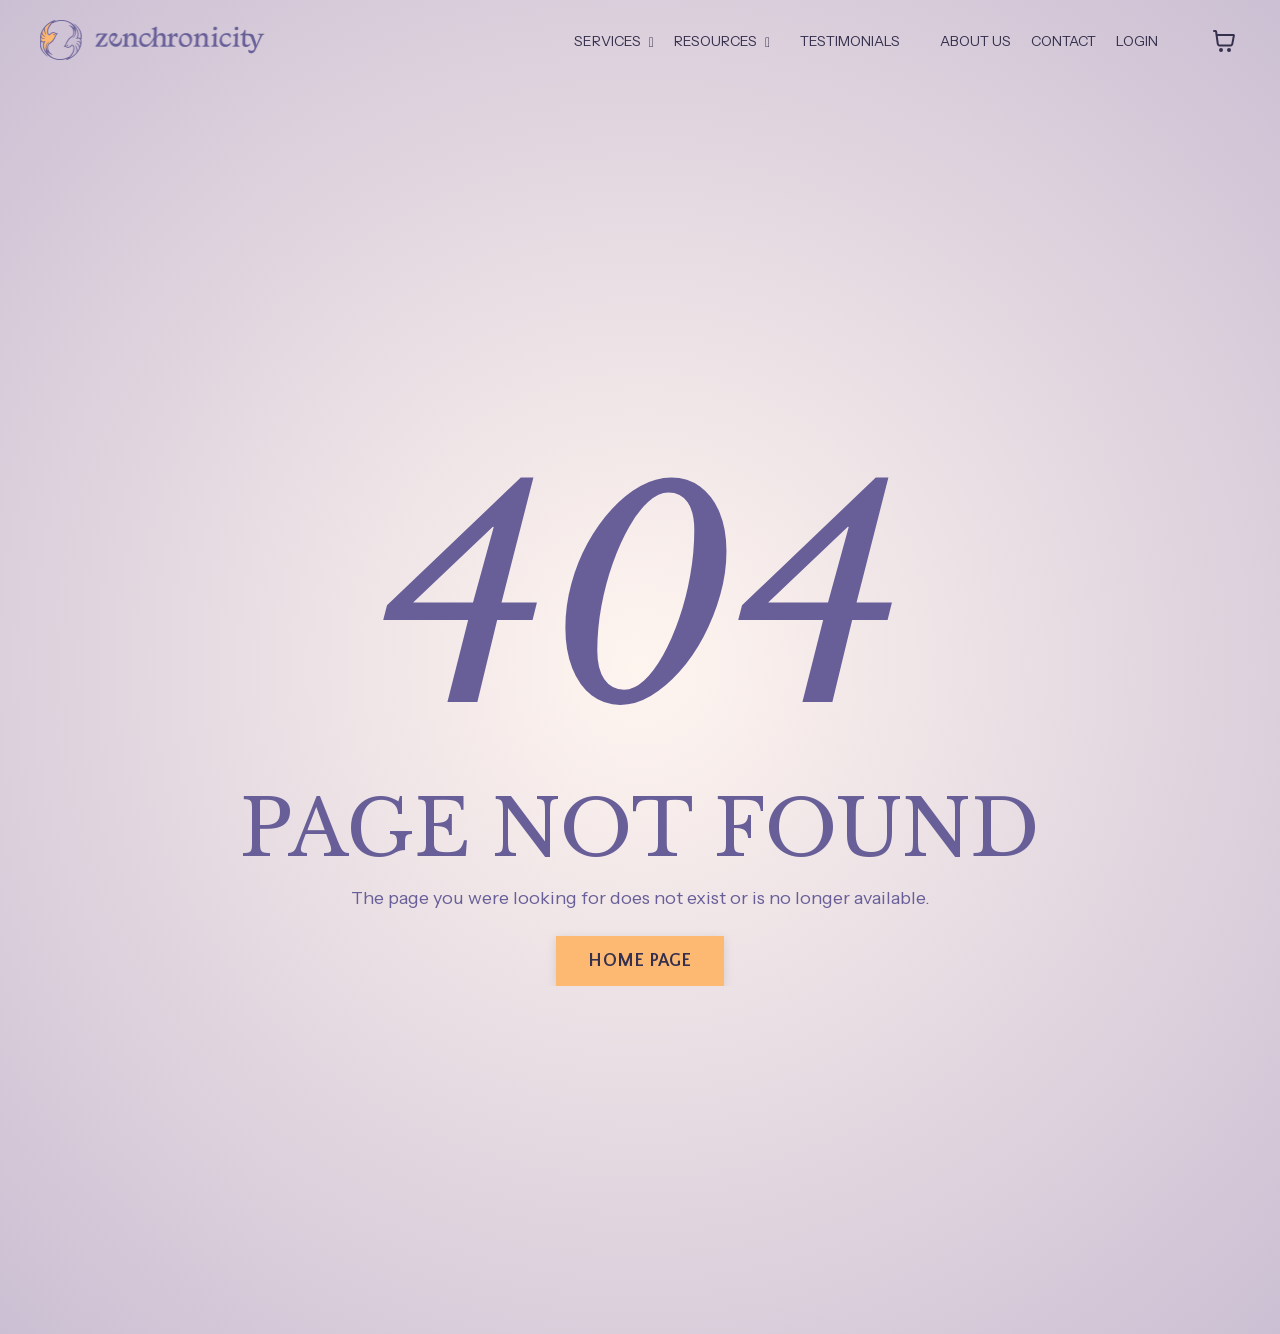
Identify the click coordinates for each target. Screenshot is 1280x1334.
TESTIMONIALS (850, 41)
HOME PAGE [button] (639, 961)
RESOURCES (722, 41)
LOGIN (1137, 41)
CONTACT (1063, 41)
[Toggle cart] (1224, 41)
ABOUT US (975, 41)
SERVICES (614, 41)
